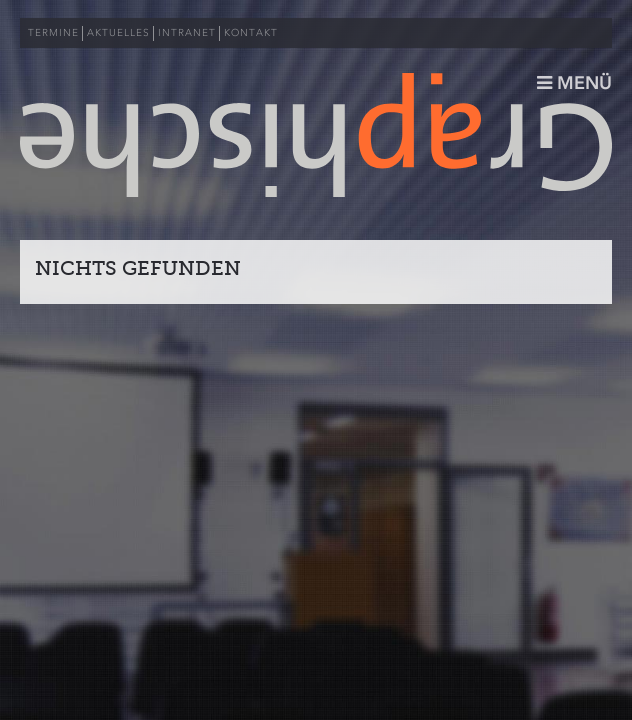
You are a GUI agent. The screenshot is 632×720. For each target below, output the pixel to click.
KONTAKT (251, 33)
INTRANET (187, 33)
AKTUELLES (118, 33)
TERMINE (53, 33)
